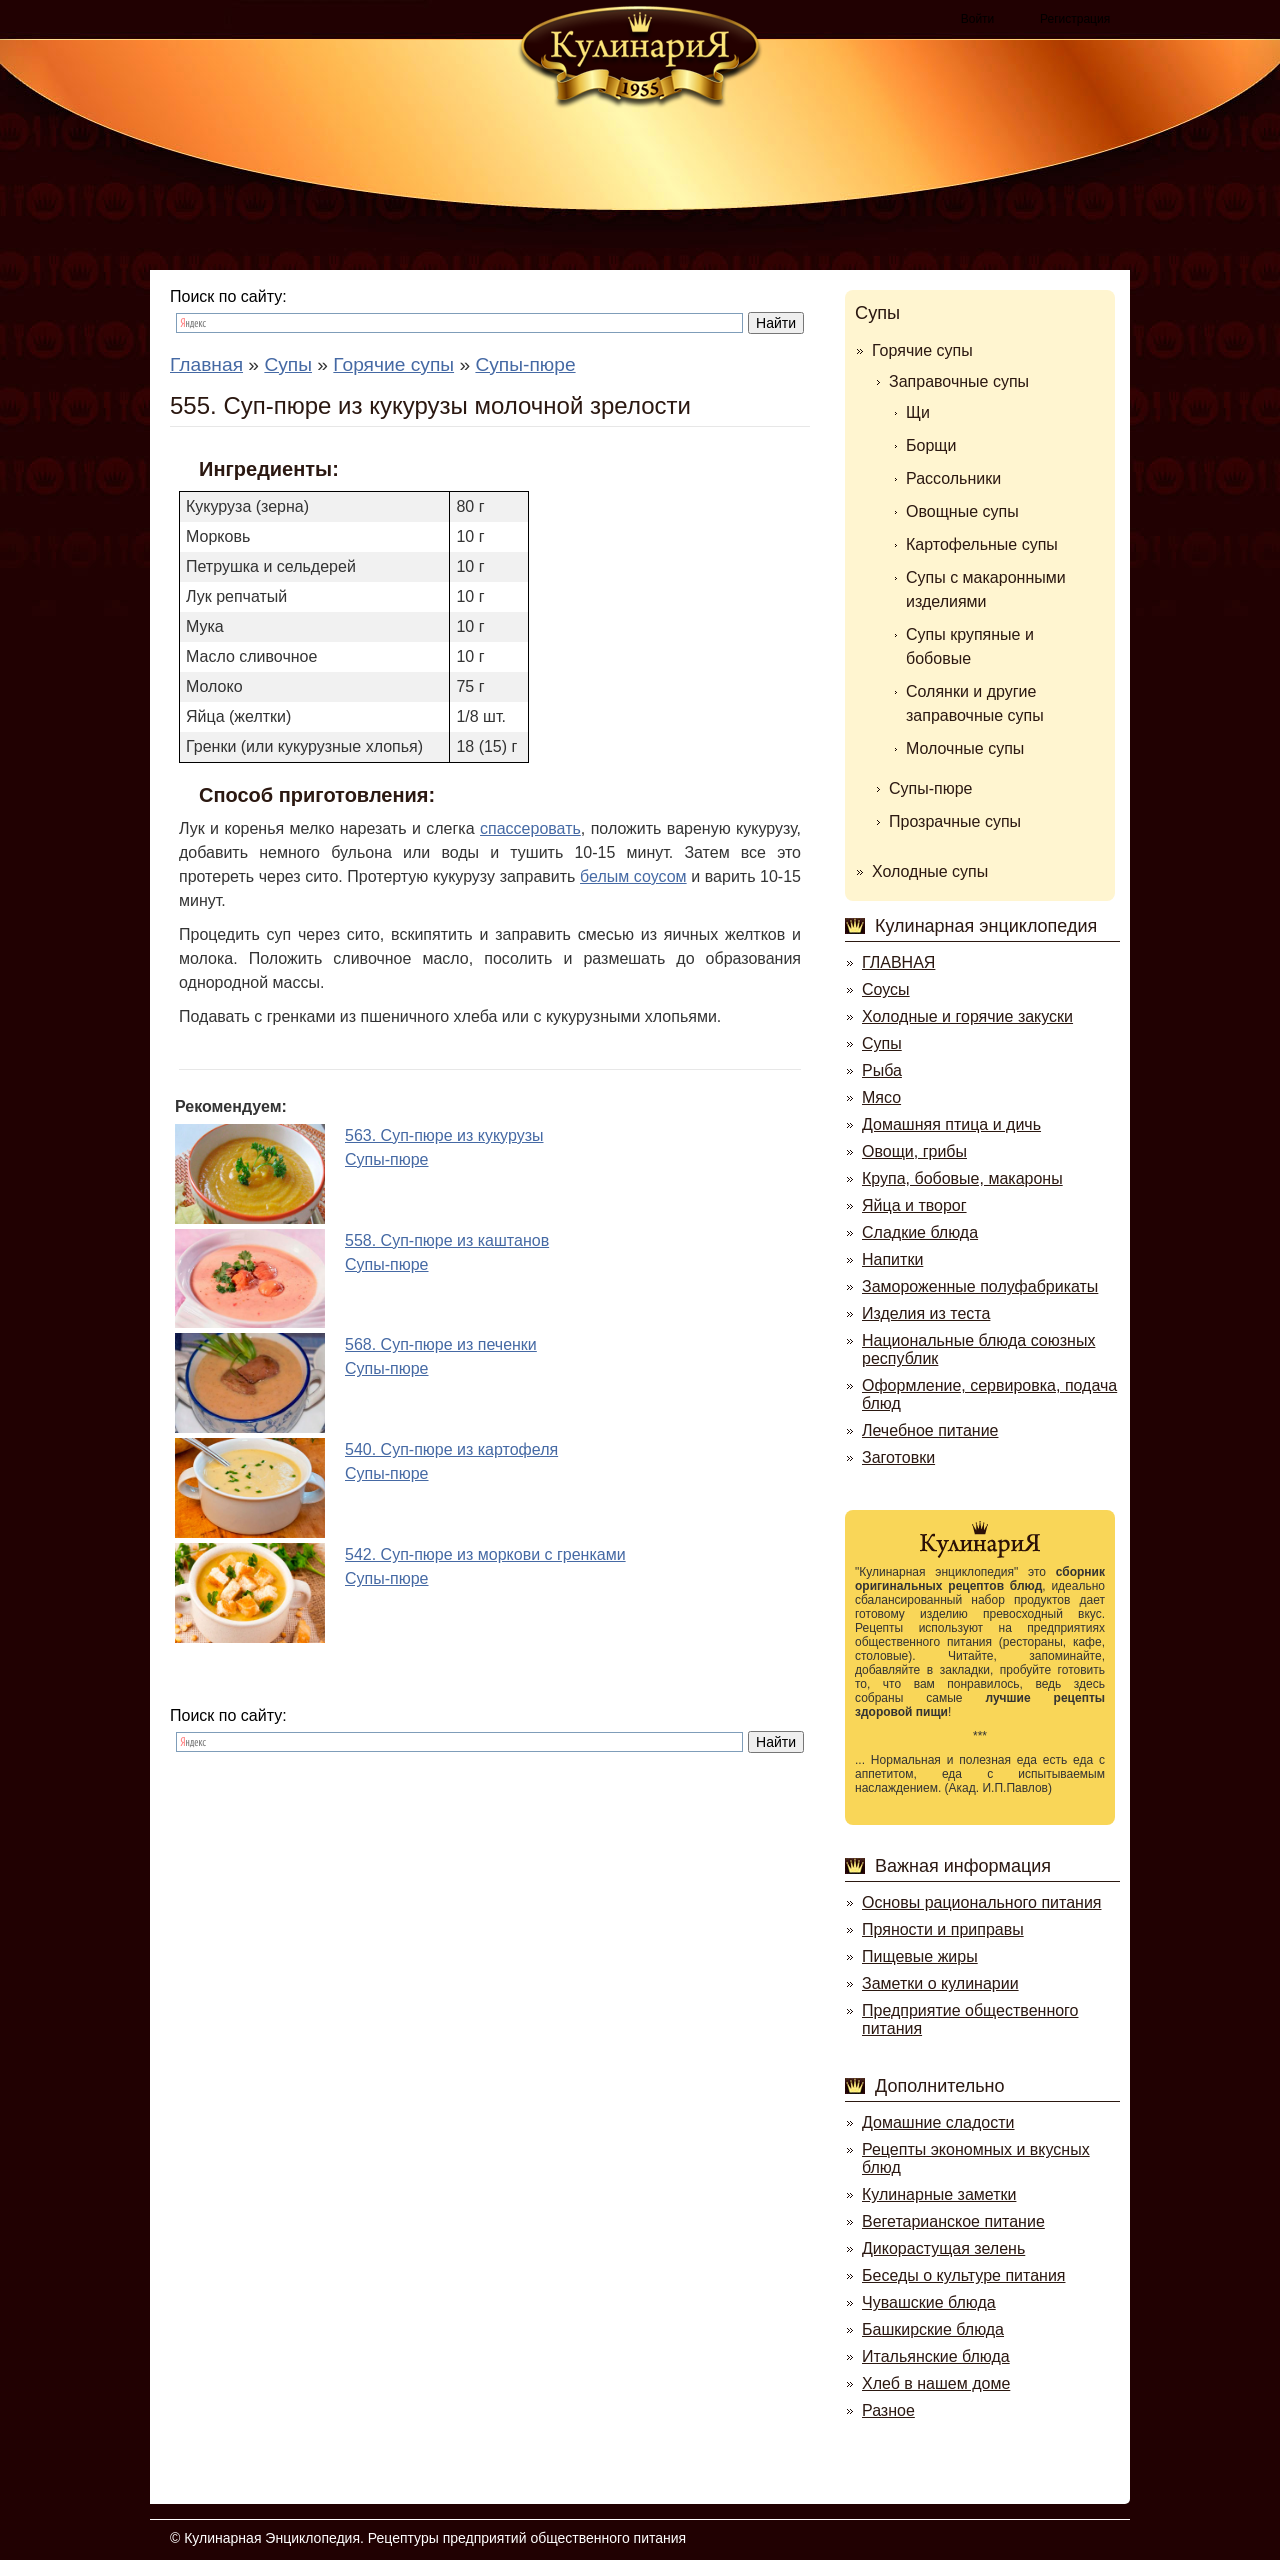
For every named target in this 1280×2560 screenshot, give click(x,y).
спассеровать (530, 828)
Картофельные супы (982, 544)
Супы (877, 313)
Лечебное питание (930, 1430)
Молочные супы (965, 748)
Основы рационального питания (981, 1902)
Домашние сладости (938, 2122)
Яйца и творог (914, 1205)
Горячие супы (922, 350)
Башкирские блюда (933, 2329)
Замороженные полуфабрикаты (980, 1286)
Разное (888, 2410)
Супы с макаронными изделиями (986, 589)
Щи (918, 412)
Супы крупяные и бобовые (970, 646)
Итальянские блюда (936, 2356)
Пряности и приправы (943, 1929)
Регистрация (1075, 19)
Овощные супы (962, 511)
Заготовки (898, 1457)
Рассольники (953, 478)
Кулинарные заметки (939, 2194)
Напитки (892, 1259)
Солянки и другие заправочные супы (975, 703)
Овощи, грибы (914, 1151)
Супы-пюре (931, 788)
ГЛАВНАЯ (898, 962)
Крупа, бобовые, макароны (962, 1178)
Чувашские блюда (929, 2302)
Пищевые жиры (920, 1956)
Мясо (881, 1097)
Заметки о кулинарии (940, 1983)
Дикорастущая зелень (943, 2248)
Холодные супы (930, 871)
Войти (978, 19)
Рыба (882, 1070)
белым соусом (633, 876)
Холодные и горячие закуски (967, 1016)
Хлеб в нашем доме (936, 2383)
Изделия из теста (926, 1313)
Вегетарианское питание (953, 2221)
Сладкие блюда (920, 1232)
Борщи (931, 445)
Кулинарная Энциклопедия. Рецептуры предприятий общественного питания (435, 2538)
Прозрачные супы (955, 821)
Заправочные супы (959, 381)
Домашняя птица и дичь (951, 1124)
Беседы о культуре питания (963, 2275)
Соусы (886, 989)
